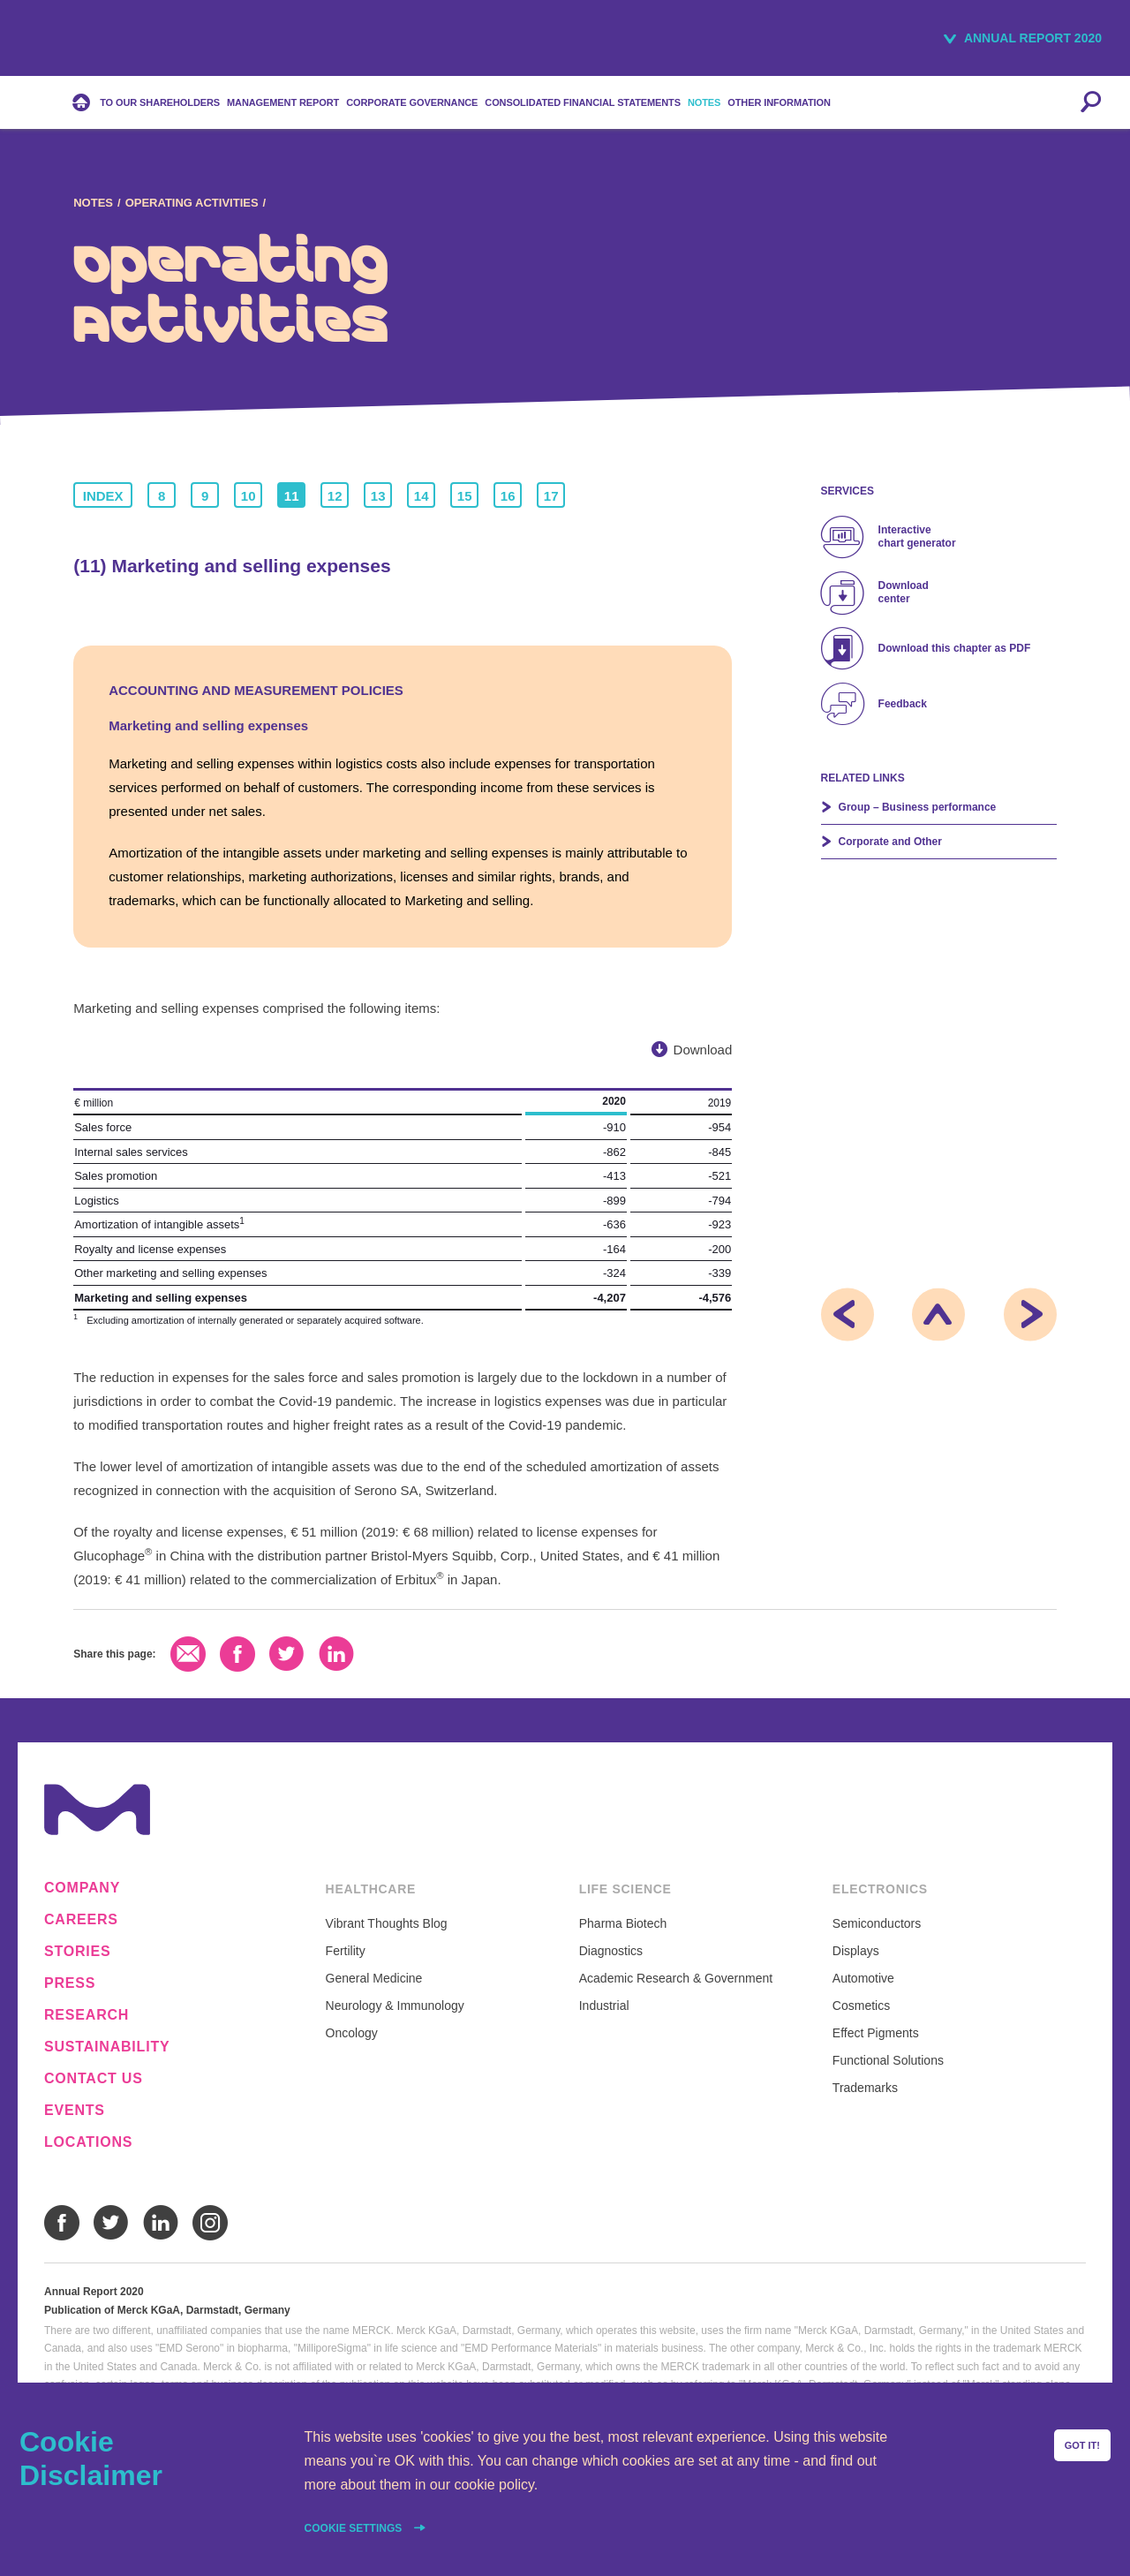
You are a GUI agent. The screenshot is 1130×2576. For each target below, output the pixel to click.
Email (188, 1654)
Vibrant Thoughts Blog (387, 1923)
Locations (88, 2142)
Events (74, 2111)
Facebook (237, 1654)
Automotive (863, 1978)
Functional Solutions (888, 2060)
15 (464, 495)
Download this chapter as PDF (954, 648)
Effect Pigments (875, 2033)
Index (103, 495)
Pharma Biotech (623, 1923)
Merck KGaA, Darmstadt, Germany (90, 41)
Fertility (345, 1951)
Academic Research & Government (675, 1978)
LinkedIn (336, 1654)
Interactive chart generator (917, 536)
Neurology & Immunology (395, 2005)
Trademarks (865, 2088)
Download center (903, 592)
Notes (93, 202)
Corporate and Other (890, 841)
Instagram (210, 2222)
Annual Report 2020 (1033, 38)
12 (335, 495)
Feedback (902, 704)
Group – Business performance (918, 807)
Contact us (93, 2079)
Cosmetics (861, 2005)
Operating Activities (192, 202)
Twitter (287, 1654)
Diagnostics (611, 1951)
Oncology (352, 2033)
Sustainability (107, 2047)
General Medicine (374, 1978)
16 (508, 495)
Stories (77, 1952)
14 (421, 495)
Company (82, 1888)
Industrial (604, 2005)
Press (69, 1983)
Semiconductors (876, 1923)
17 (551, 495)
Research (86, 2015)
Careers (81, 1920)
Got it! (1082, 2445)
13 (378, 495)
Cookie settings (355, 2528)
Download (703, 1049)
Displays (855, 1951)
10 (248, 495)
